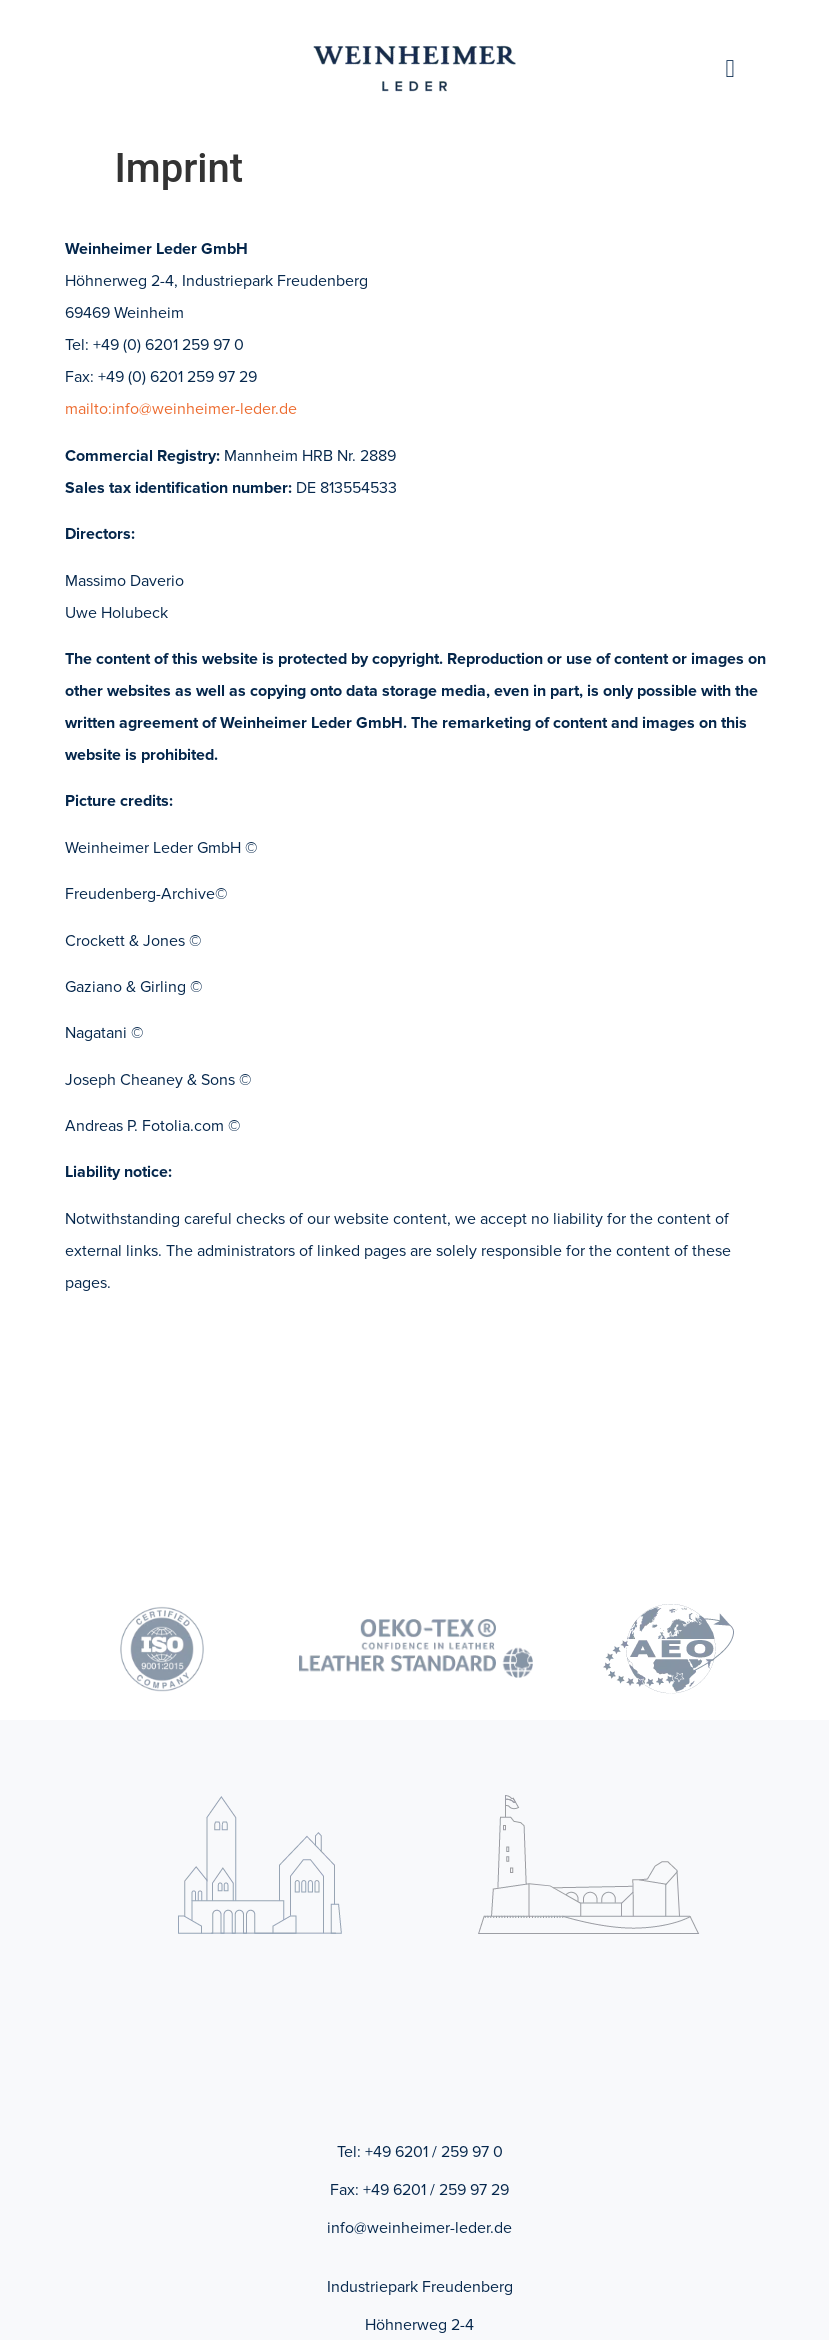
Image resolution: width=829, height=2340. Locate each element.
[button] (730, 69)
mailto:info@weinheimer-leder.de (181, 409)
